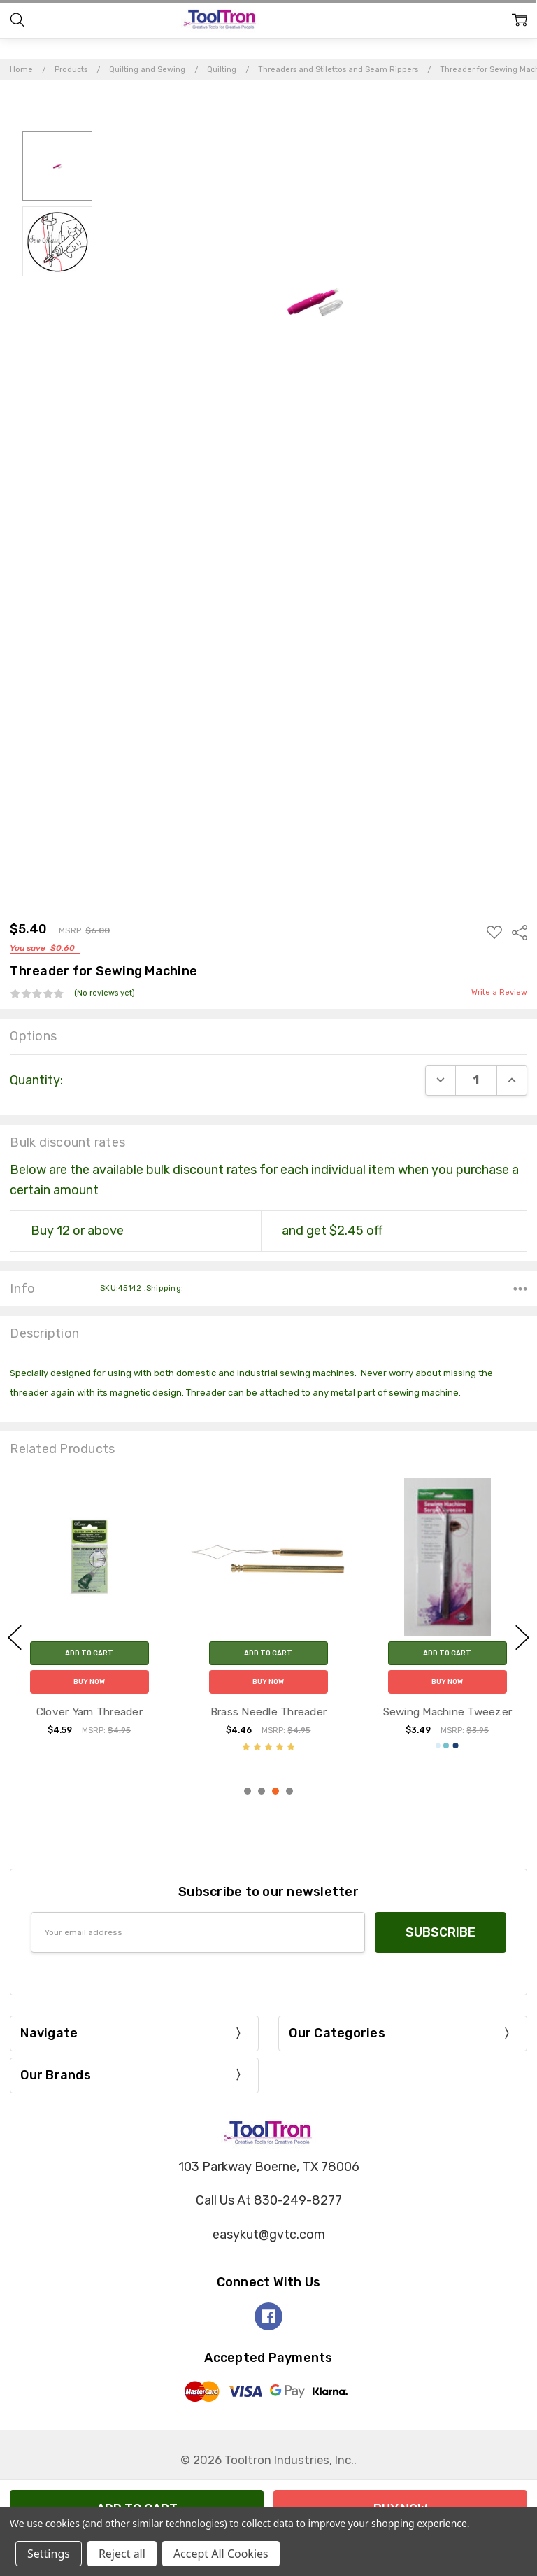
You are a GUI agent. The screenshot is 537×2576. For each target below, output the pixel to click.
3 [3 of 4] (275, 1791)
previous (14, 1637)
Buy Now (89, 1682)
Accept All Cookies (220, 2553)
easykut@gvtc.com (269, 2234)
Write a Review (499, 993)
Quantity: (36, 1080)
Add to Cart (89, 1653)
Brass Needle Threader (447, 1712)
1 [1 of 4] (248, 1791)
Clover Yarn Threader (268, 1712)
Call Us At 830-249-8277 (269, 2200)
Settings (48, 2553)
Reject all (122, 2553)
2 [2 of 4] (261, 1791)
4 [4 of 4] (289, 1791)
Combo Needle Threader (89, 1712)
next (522, 1637)
